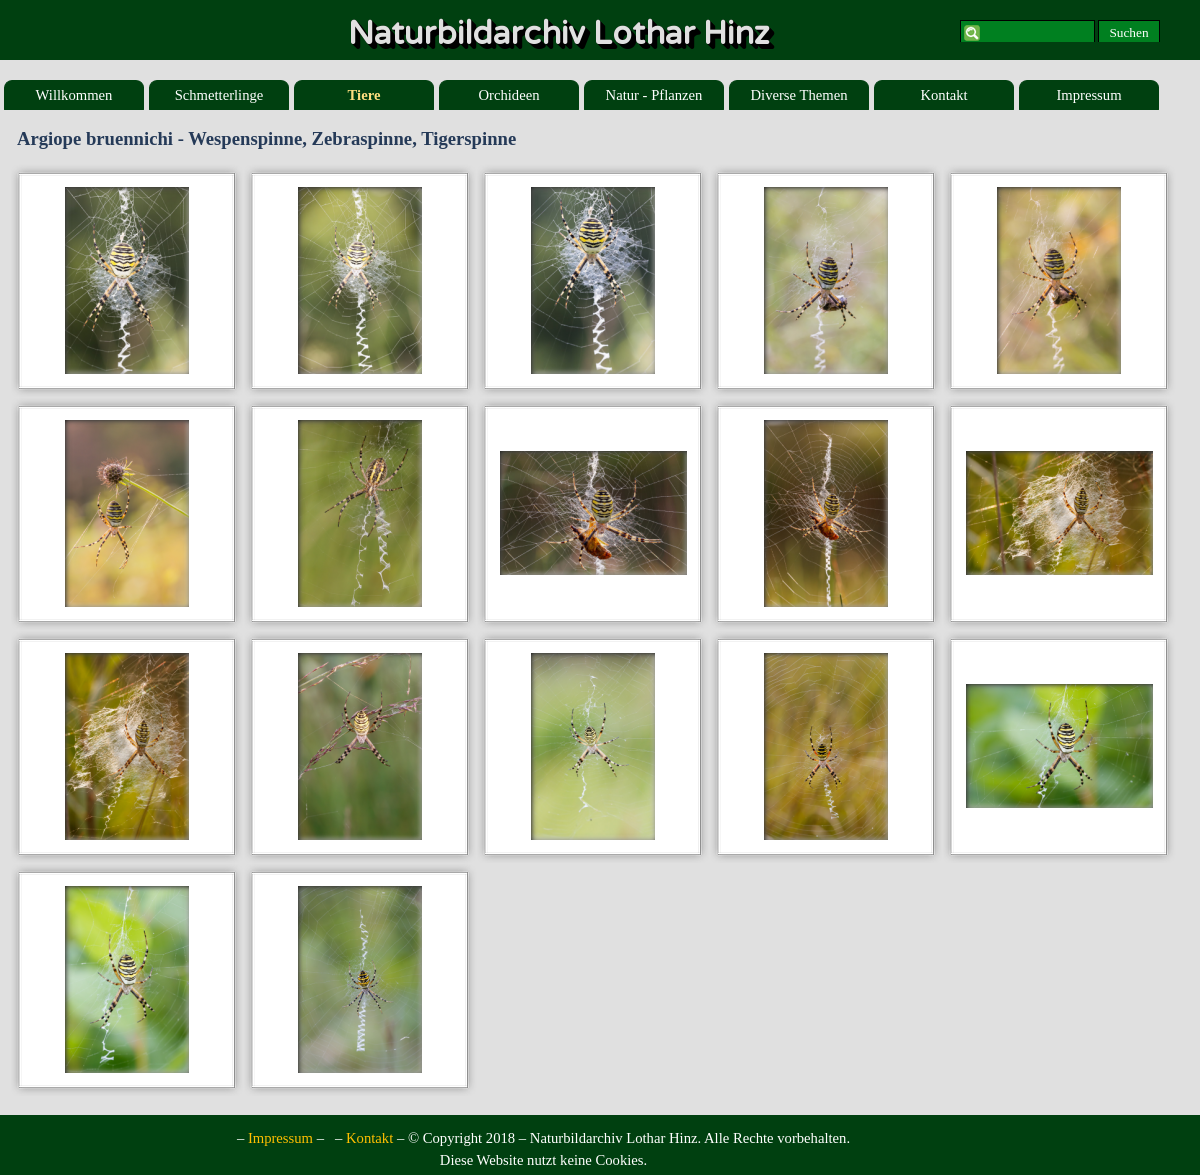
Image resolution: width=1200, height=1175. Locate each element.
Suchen (1128, 32)
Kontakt (943, 95)
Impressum (1088, 95)
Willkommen (74, 95)
